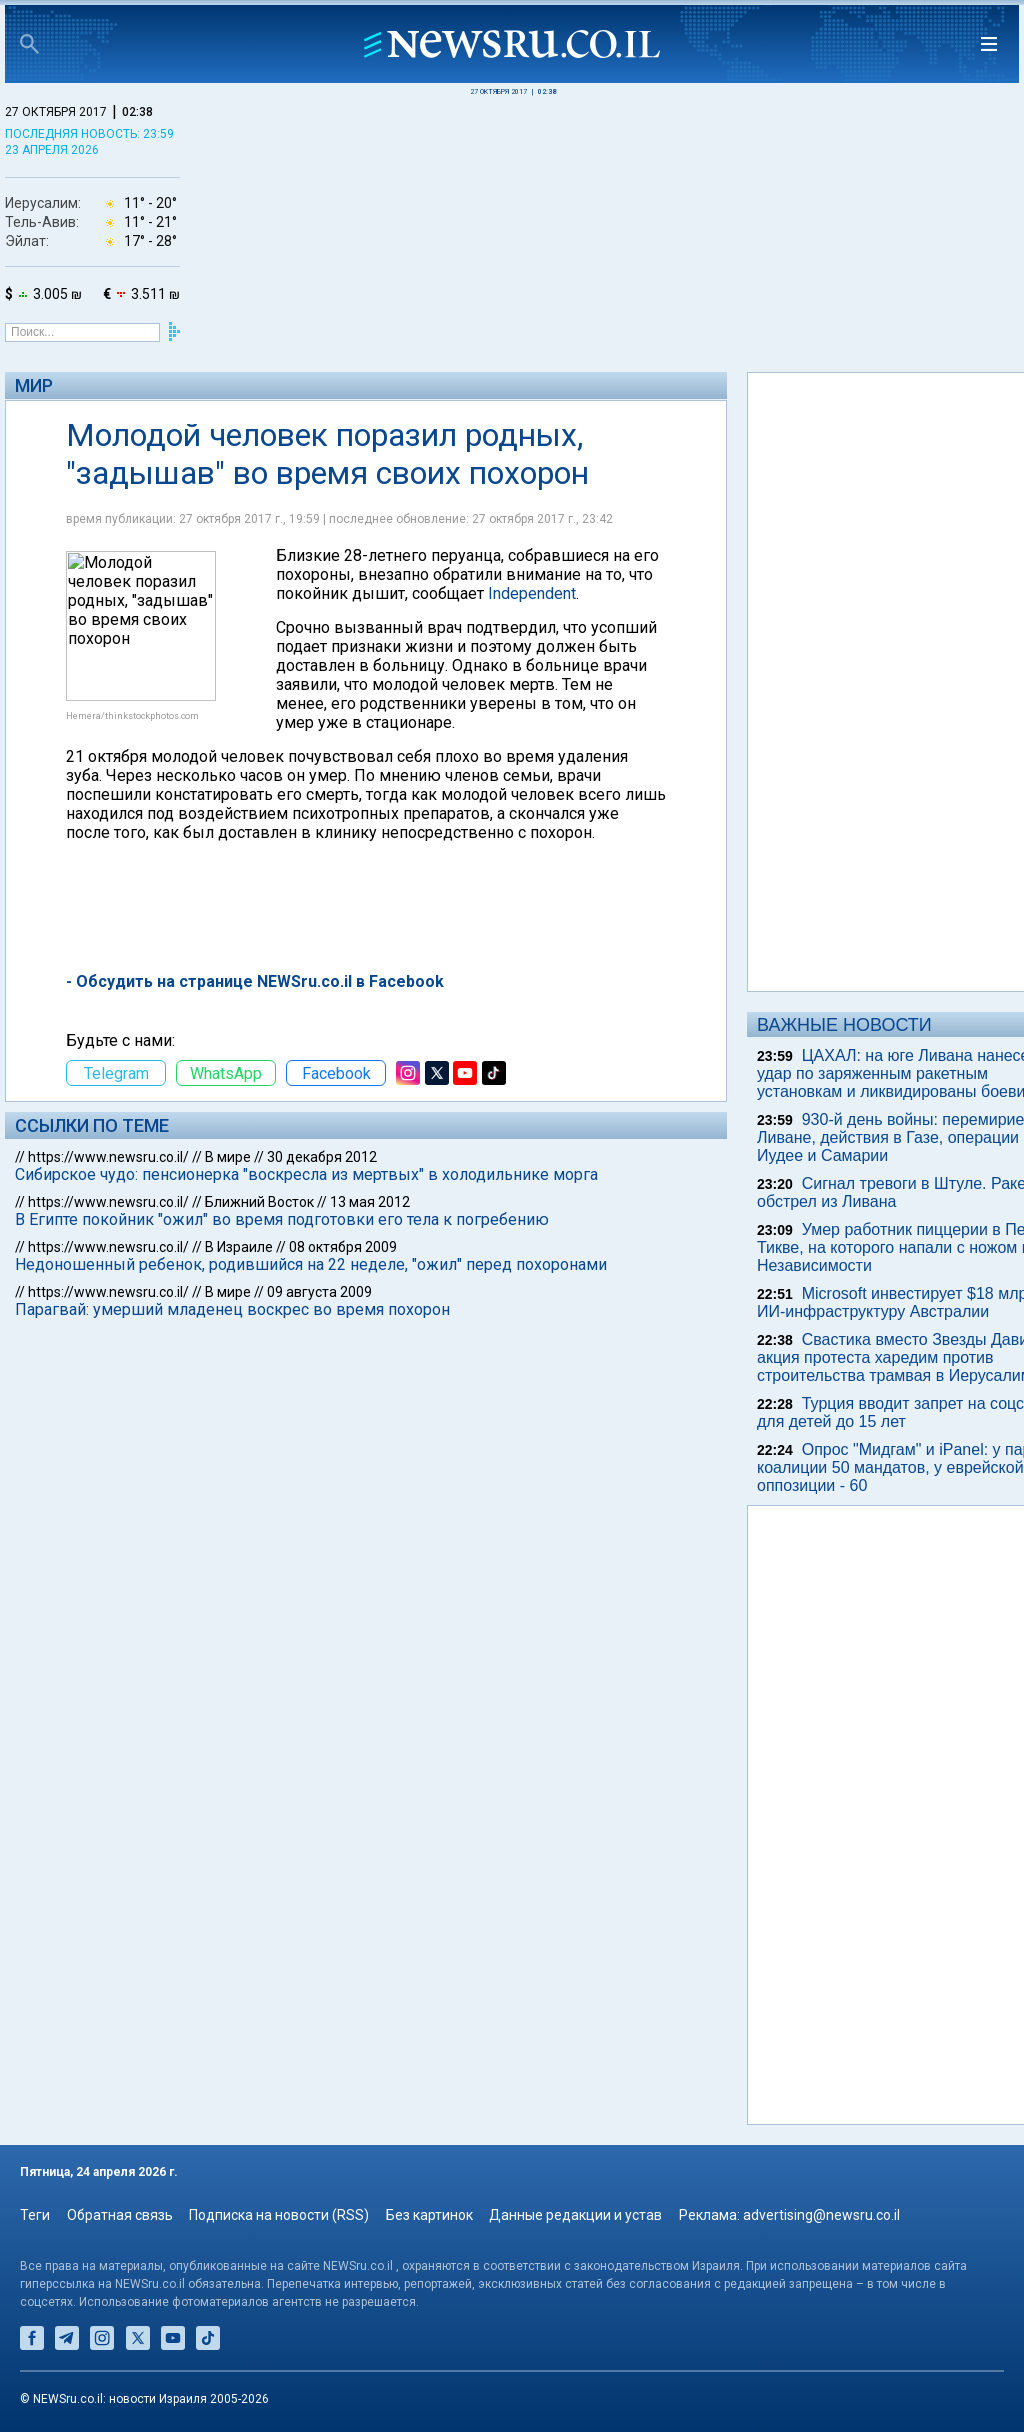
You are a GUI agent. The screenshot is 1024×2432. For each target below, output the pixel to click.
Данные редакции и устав (575, 2215)
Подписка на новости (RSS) (279, 2215)
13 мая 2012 (370, 1202)
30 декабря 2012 (322, 1157)
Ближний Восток (259, 1202)
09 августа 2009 (319, 1292)
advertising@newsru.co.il (821, 2215)
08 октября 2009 (343, 1247)
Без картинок (429, 2215)
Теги (35, 2215)
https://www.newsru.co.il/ (108, 1157)
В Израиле (239, 1247)
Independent (532, 593)
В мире (228, 1157)
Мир (34, 385)
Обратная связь (120, 2215)
